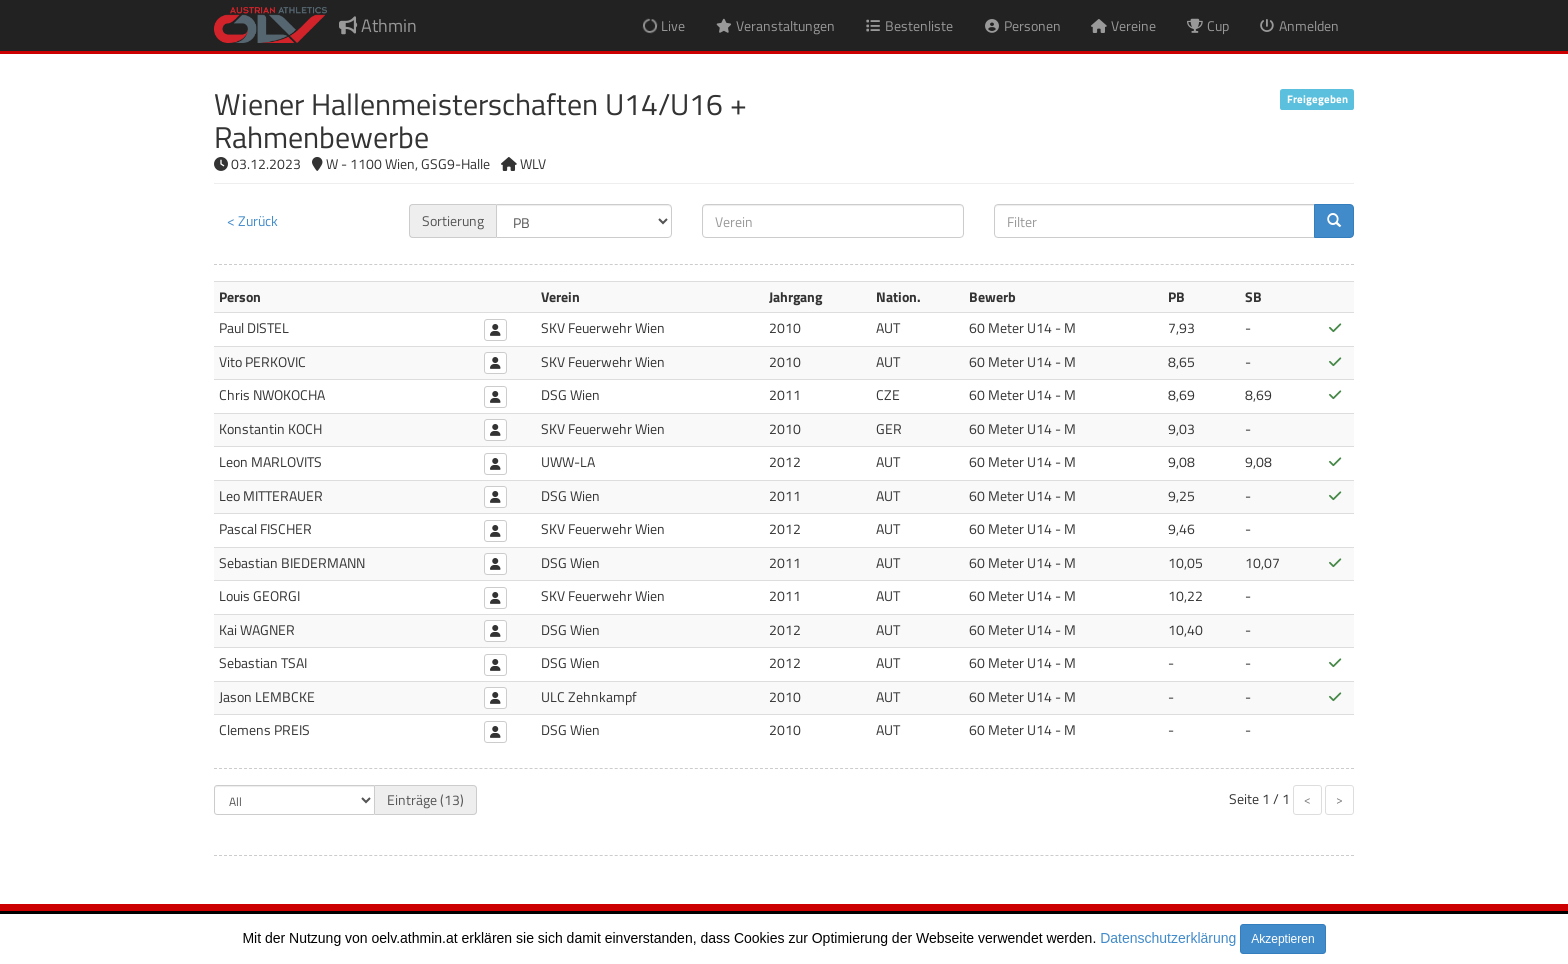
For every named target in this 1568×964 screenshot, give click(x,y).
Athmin (378, 25)
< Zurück (252, 220)
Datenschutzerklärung (1168, 938)
